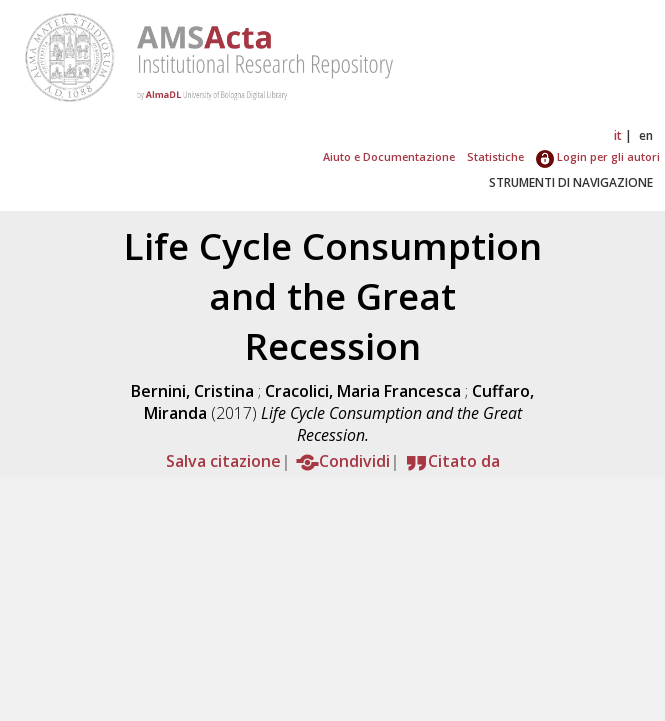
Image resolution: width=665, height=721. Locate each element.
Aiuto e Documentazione (389, 156)
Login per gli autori (598, 156)
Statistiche (495, 156)
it (618, 135)
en (646, 135)
